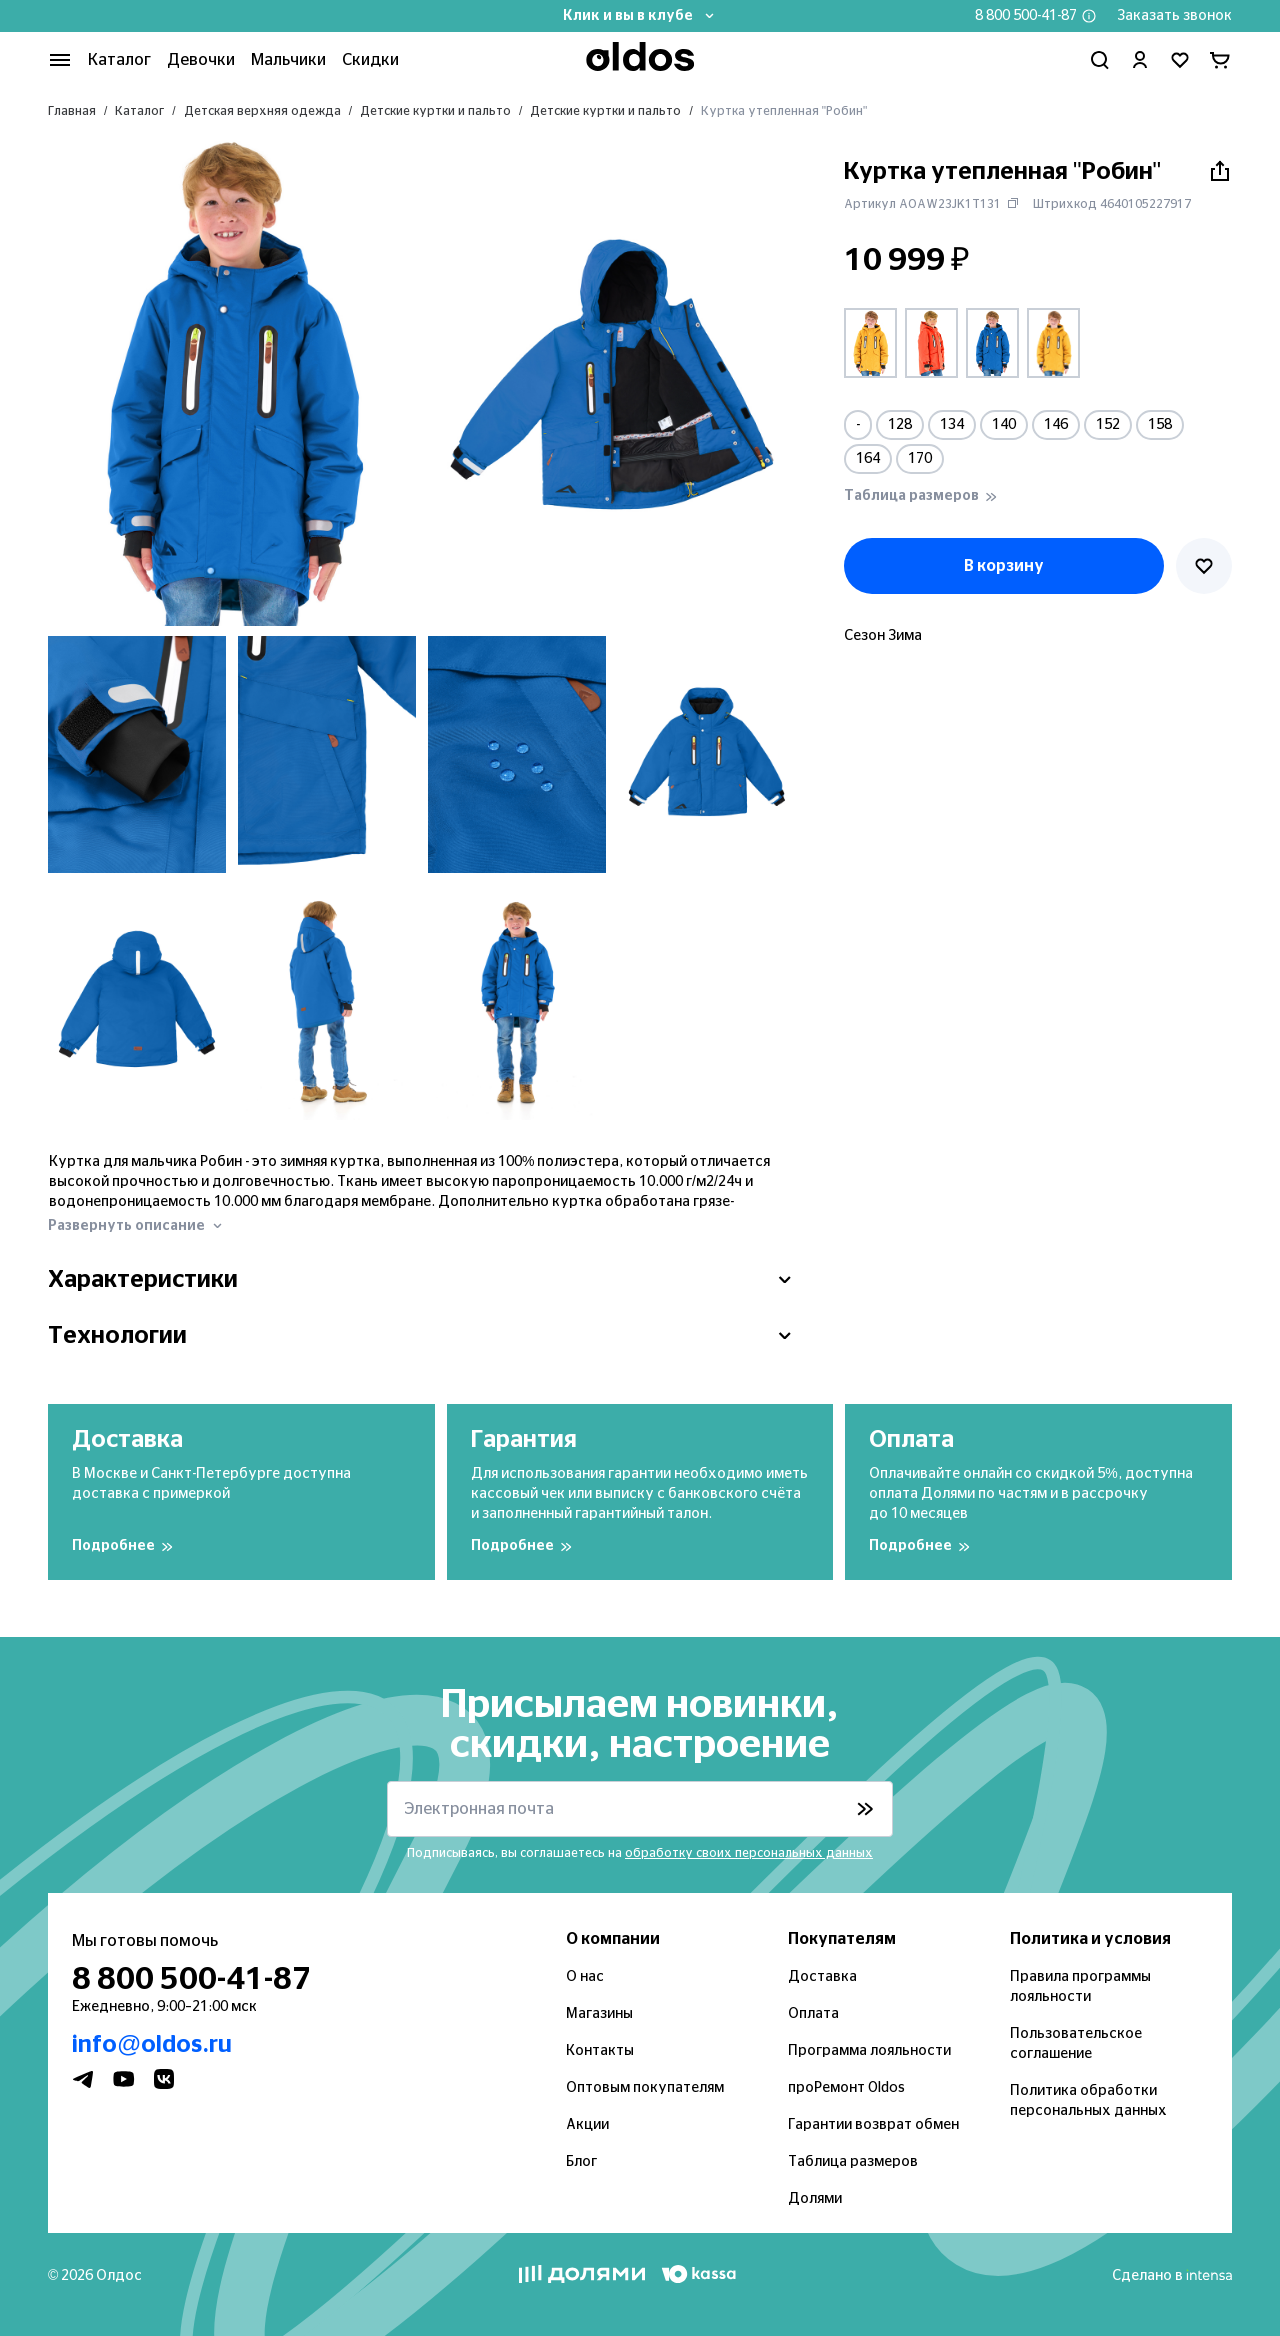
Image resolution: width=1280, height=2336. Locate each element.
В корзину (1004, 566)
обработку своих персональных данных (749, 1853)
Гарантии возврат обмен (873, 2125)
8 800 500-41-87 (1026, 16)
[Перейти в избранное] (1180, 60)
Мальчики (288, 60)
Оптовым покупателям (645, 2088)
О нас (585, 1977)
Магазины (599, 2014)
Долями (815, 2199)
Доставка (822, 1977)
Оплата (813, 2014)
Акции (587, 2125)
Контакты (600, 2051)
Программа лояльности (869, 2051)
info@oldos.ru (152, 2045)
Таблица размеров (853, 2162)
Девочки (201, 60)
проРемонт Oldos (846, 2088)
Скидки (370, 60)
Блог (581, 2162)
